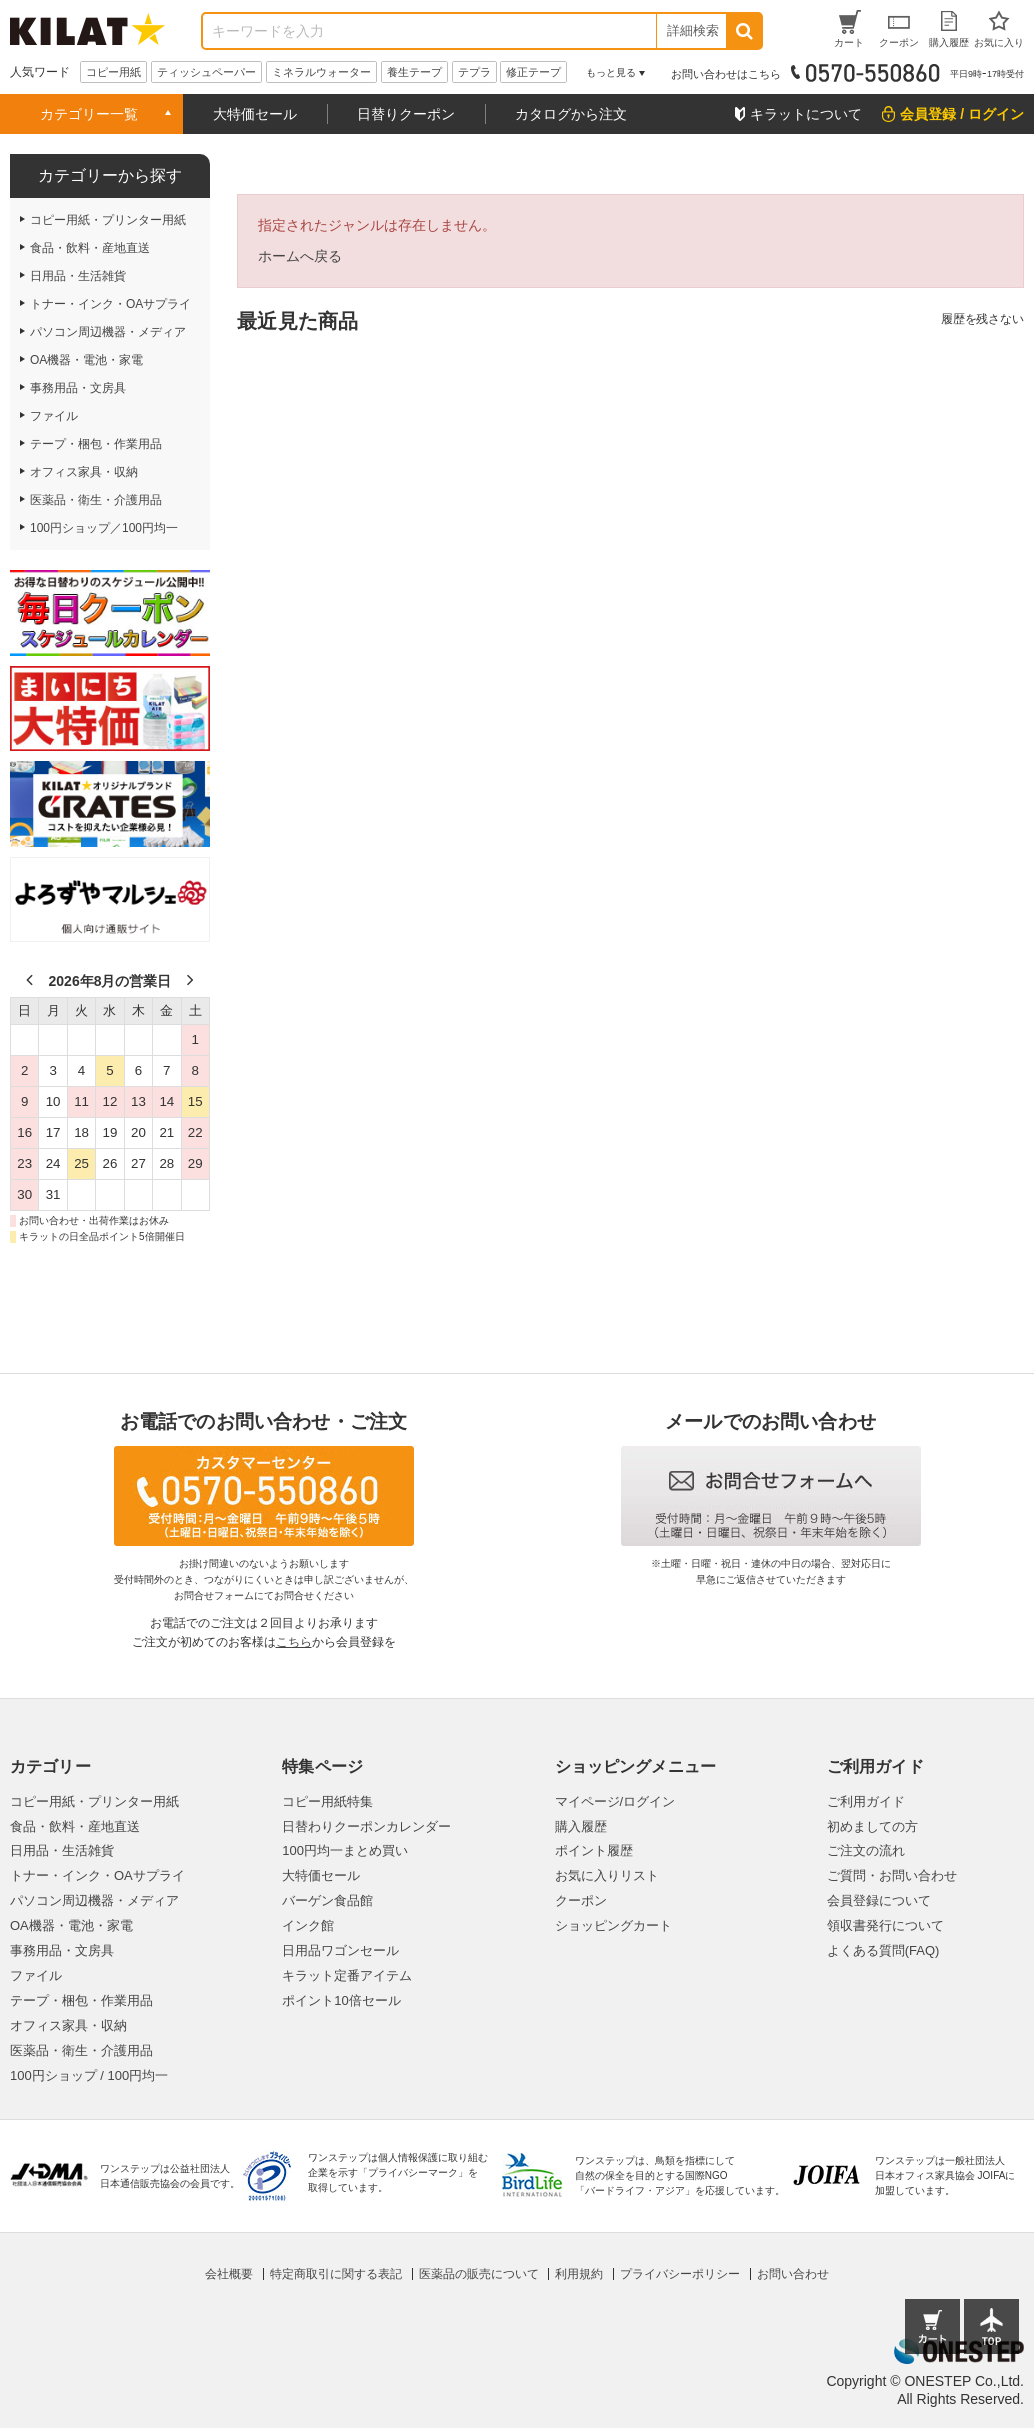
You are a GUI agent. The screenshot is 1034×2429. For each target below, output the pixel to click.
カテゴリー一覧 (89, 114)
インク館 (308, 1925)
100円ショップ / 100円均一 (89, 2075)
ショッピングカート (613, 1925)
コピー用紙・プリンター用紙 (94, 1801)
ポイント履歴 (594, 1850)
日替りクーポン (406, 114)
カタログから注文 (571, 114)
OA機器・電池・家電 (71, 1925)
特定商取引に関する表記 (336, 2274)
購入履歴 (581, 1826)
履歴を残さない (982, 319)
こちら (294, 1642)
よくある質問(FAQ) (883, 1950)
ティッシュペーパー (206, 72)
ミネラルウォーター (321, 72)
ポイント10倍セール (341, 2000)
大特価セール (255, 114)
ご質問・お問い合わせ (892, 1875)
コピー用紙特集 (327, 1801)
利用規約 (579, 2274)
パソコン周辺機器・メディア (94, 1900)
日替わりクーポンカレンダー (366, 1826)
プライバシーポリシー (680, 2274)
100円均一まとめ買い (345, 1850)
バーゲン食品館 (327, 1900)
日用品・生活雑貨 (62, 1850)
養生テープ (414, 72)
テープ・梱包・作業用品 (81, 2000)
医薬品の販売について (479, 2274)
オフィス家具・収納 (68, 2025)
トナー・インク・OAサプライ (97, 1875)
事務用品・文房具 (62, 1950)
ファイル (36, 1975)
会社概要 (229, 2274)
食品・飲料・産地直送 (75, 1826)
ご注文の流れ (866, 1850)
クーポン (581, 1900)
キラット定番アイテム (347, 1975)
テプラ (474, 72)
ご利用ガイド (866, 1801)
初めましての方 (872, 1826)
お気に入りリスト (607, 1875)
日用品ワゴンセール (340, 1950)
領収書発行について (885, 1925)
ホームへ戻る (300, 256)
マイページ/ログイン (615, 1801)
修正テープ (533, 72)
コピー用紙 (113, 72)
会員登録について (879, 1900)
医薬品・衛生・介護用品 (81, 2050)
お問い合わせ (793, 2274)
